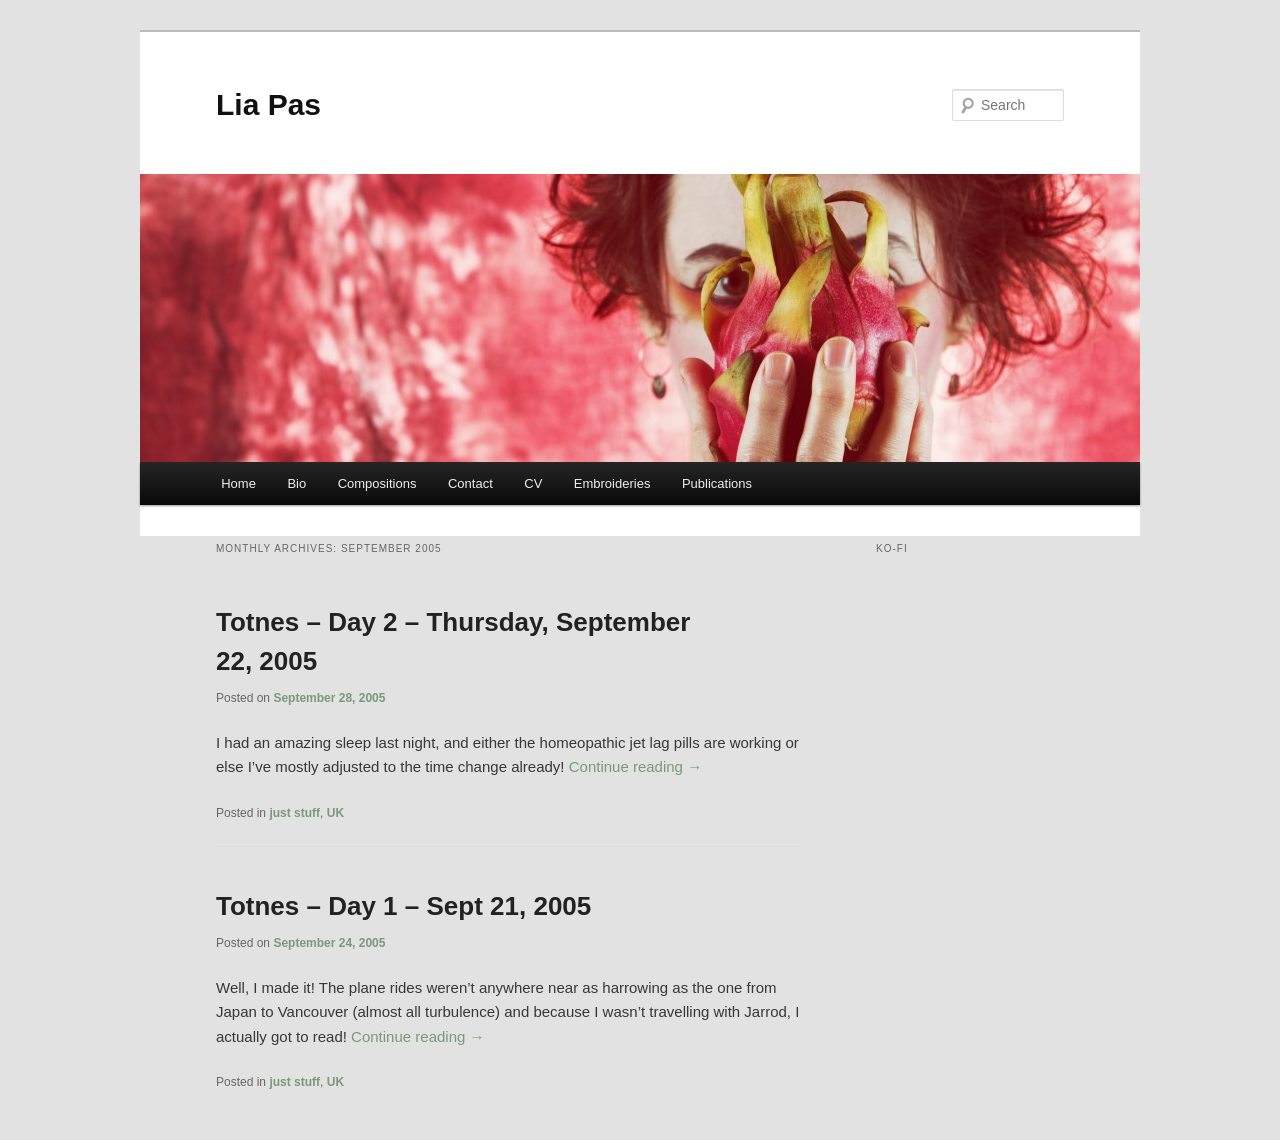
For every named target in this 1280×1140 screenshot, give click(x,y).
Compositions (377, 483)
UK (335, 813)
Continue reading (635, 766)
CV (533, 483)
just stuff (294, 813)
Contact (470, 483)
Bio (296, 483)
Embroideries (612, 483)
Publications (717, 483)
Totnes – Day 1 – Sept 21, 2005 (403, 906)
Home (238, 483)
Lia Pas (268, 104)
